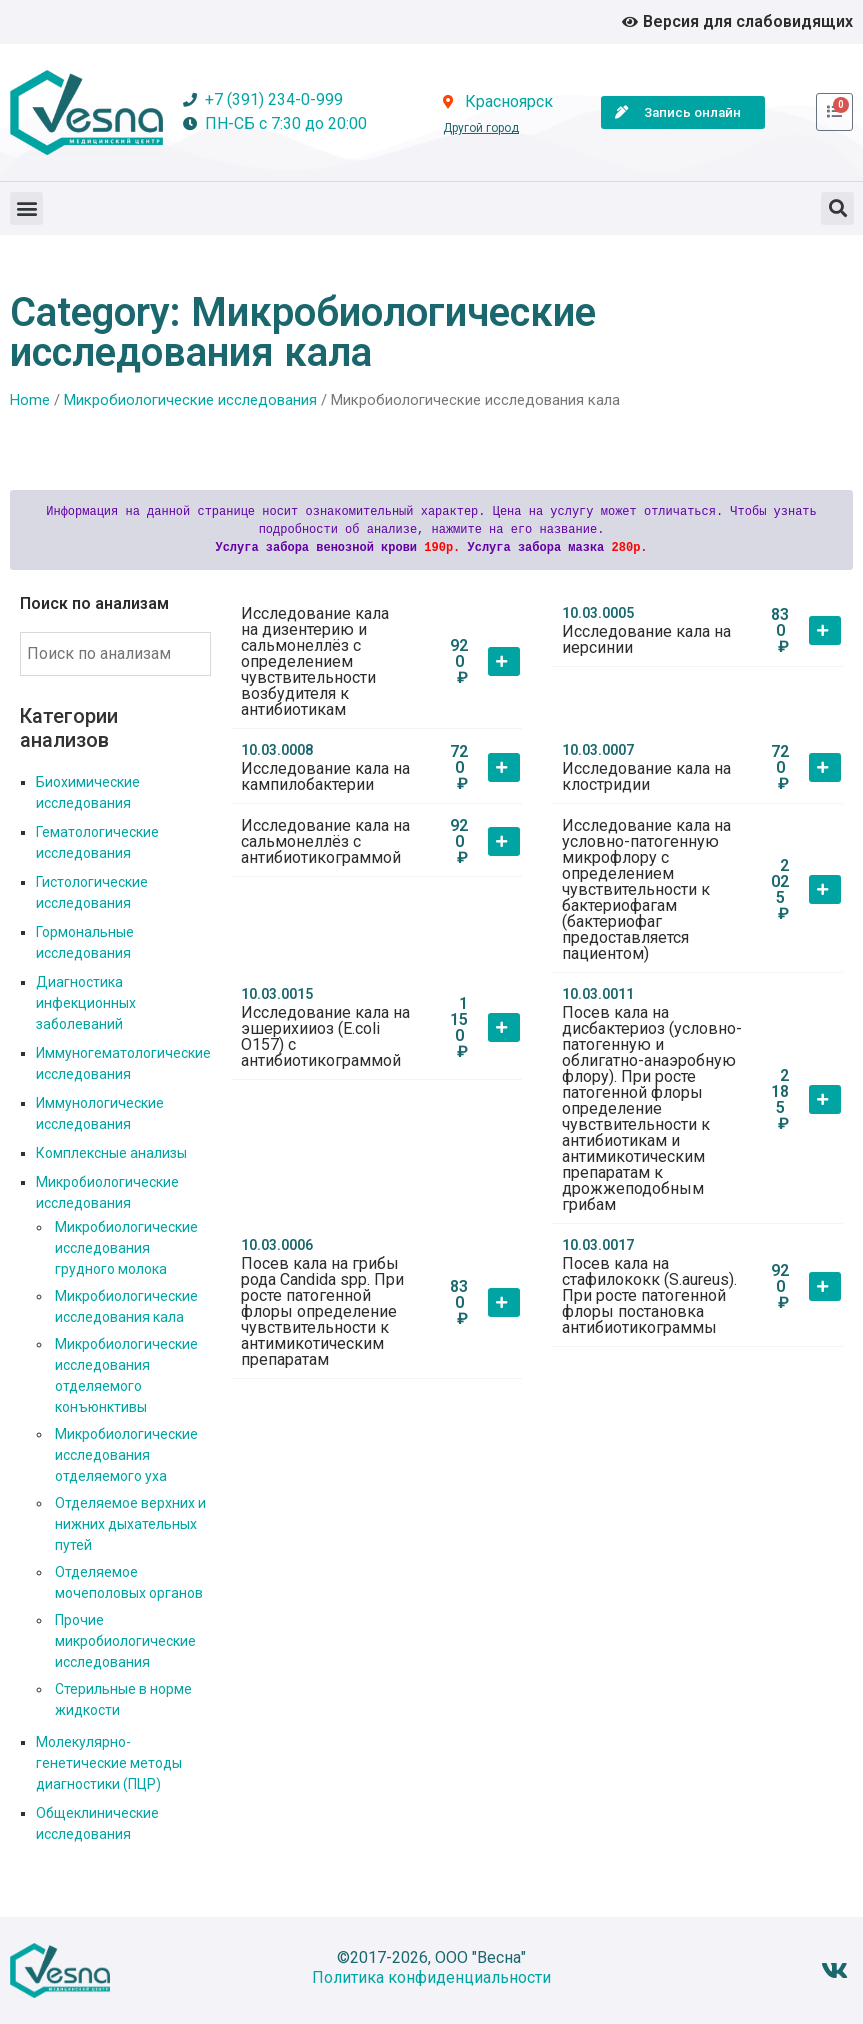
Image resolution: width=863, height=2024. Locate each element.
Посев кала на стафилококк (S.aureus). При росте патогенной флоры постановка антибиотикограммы (649, 1295)
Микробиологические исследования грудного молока (126, 1248)
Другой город (481, 128)
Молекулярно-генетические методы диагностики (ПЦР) (109, 1763)
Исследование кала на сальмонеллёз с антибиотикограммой (325, 841)
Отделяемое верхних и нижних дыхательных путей (130, 1524)
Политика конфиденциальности (431, 1977)
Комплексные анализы (111, 1153)
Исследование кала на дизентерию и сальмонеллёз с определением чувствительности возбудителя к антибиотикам (315, 661)
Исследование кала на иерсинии (646, 639)
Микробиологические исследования (190, 400)
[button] (26, 208)
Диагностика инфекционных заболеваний (86, 1003)
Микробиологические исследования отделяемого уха (126, 1455)
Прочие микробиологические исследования (125, 1641)
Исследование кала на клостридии (646, 776)
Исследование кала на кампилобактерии (325, 776)
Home (30, 400)
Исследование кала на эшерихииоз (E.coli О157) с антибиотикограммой (325, 1036)
